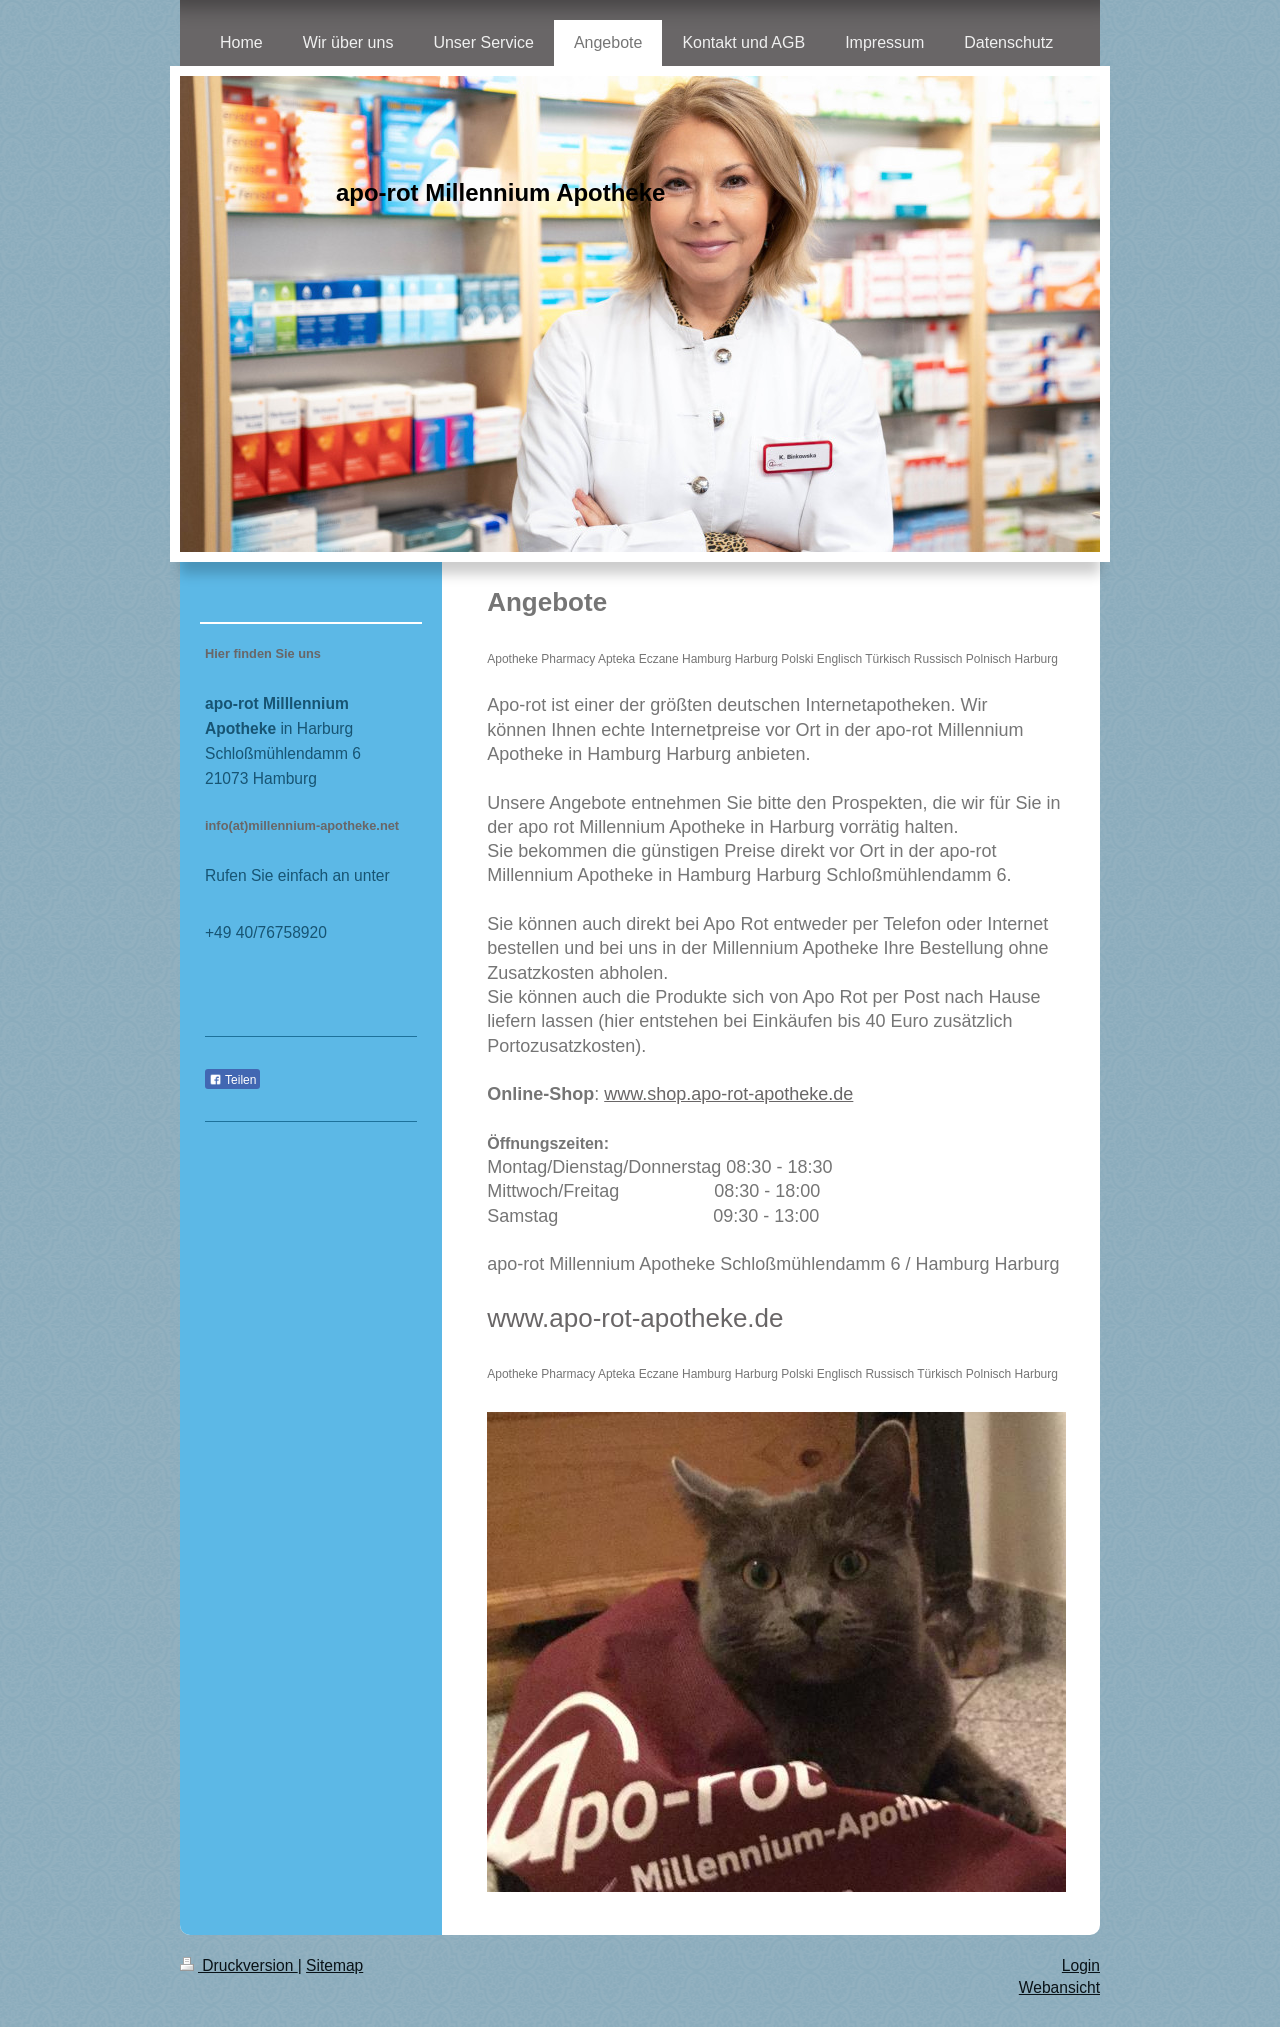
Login (1081, 1965)
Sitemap (334, 1965)
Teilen (232, 1080)
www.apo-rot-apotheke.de (635, 1318)
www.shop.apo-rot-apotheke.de (728, 1094)
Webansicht (1059, 1987)
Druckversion (239, 1965)
